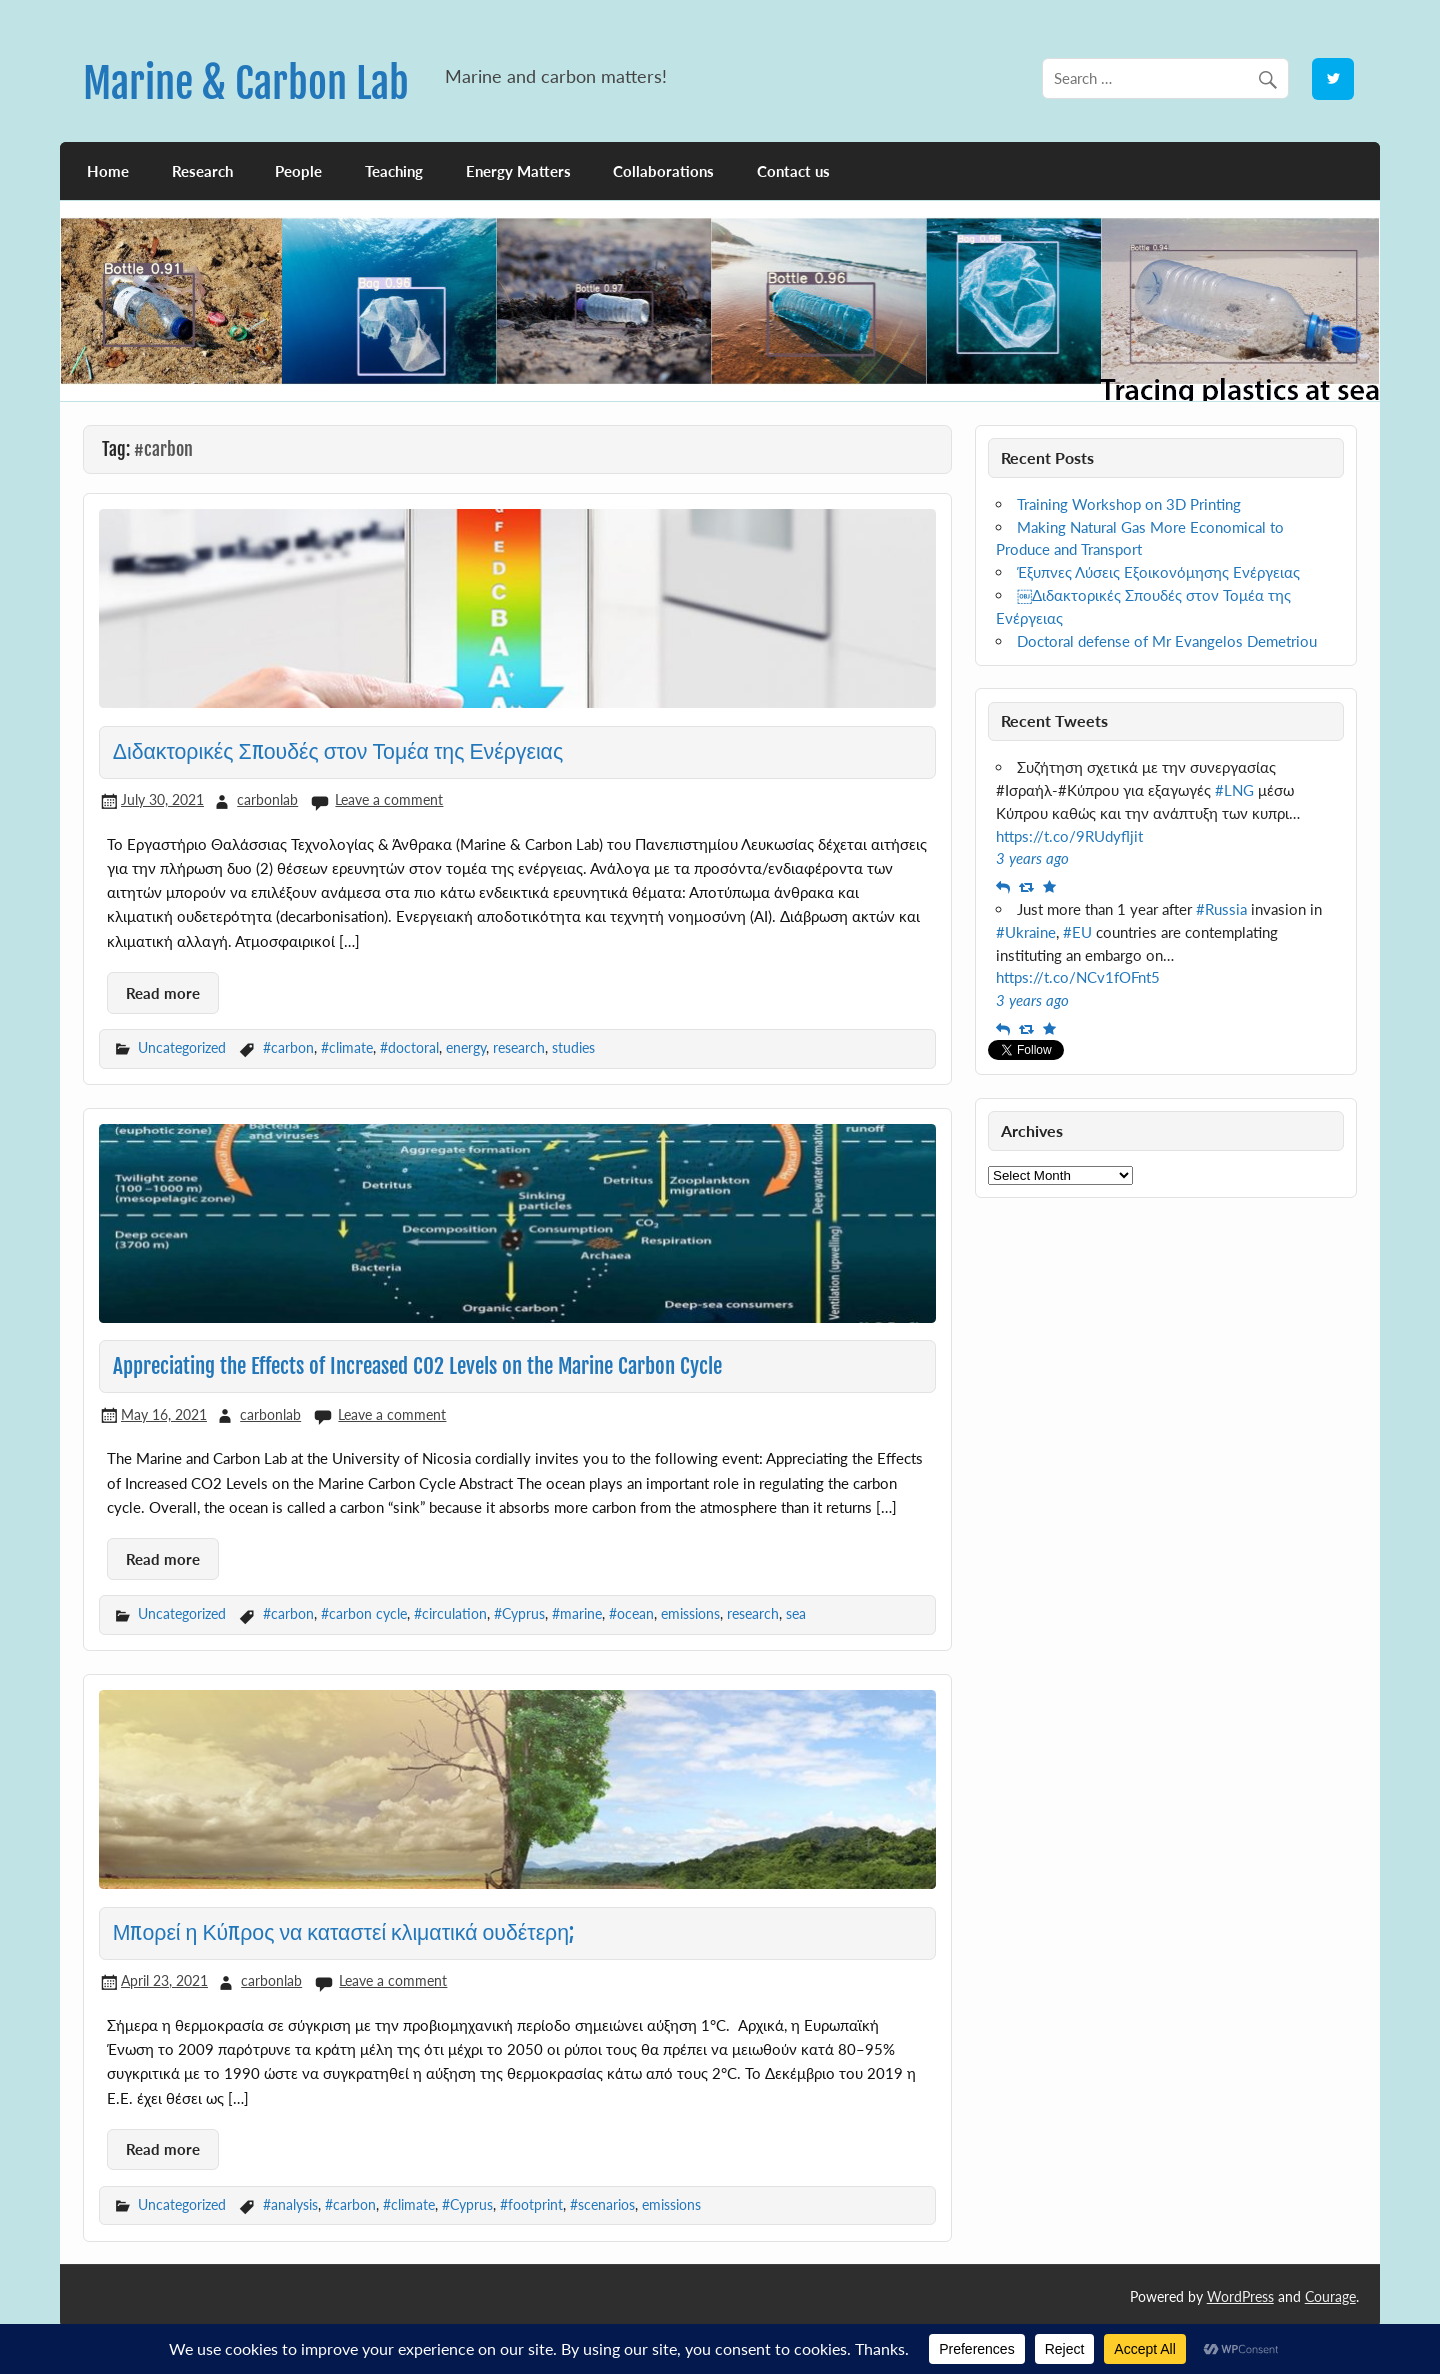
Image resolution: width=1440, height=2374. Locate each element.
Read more (163, 993)
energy (466, 1047)
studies (573, 1047)
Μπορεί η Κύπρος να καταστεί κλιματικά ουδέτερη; (343, 1932)
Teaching (394, 171)
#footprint (531, 2204)
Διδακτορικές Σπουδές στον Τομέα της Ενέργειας (338, 751)
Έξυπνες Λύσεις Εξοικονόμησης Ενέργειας (1158, 572)
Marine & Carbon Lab (246, 83)
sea (796, 1613)
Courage (1330, 2296)
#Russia (1221, 909)
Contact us (793, 171)
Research (202, 171)
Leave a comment (389, 799)
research (519, 1047)
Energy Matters (518, 171)
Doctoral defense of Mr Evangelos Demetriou (1167, 641)
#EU (1077, 932)
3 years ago (1032, 858)
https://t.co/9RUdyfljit (1069, 836)
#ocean (631, 1613)
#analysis (290, 2204)
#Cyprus (519, 1613)
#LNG (1234, 790)
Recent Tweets (1054, 720)
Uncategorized (182, 1047)
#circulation (450, 1613)
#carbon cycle (364, 1613)
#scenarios (602, 2204)
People (298, 171)
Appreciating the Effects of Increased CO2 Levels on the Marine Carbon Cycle (417, 1366)
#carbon (288, 1047)
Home (108, 171)
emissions (690, 1613)
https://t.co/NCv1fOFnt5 (1078, 977)
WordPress (1240, 2296)
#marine (577, 1613)
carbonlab (267, 799)
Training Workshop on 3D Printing (1129, 504)
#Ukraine (1026, 932)
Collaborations (663, 171)
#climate (347, 1047)
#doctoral (409, 1047)
